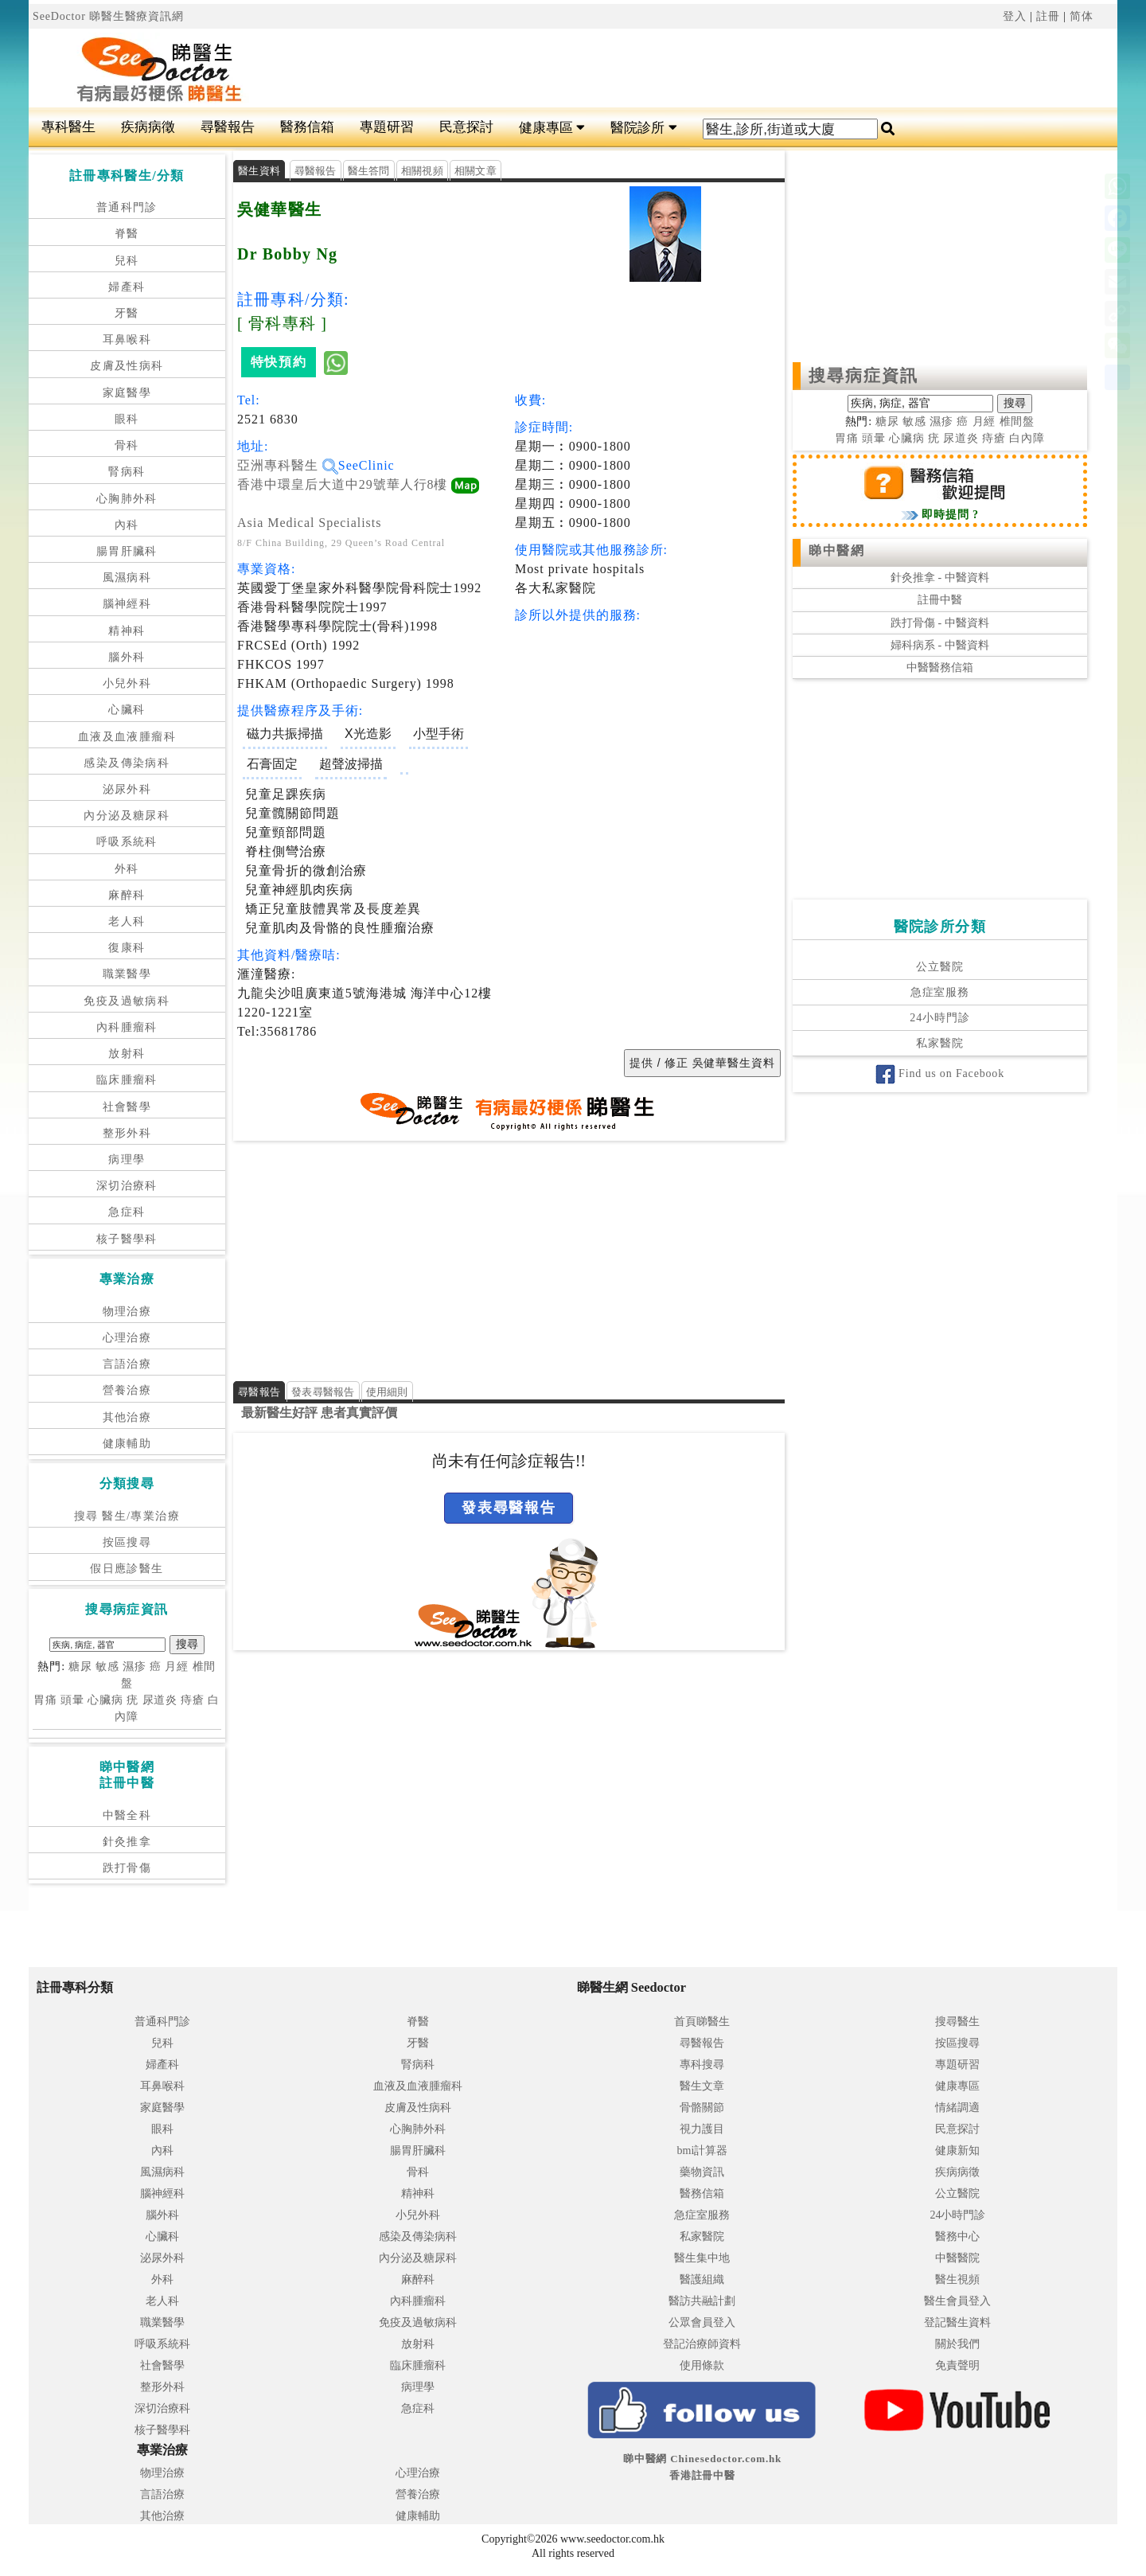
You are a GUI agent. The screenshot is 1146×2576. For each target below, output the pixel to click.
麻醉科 (126, 895)
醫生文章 (702, 2086)
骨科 (127, 445)
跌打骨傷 (127, 1868)
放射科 (126, 1054)
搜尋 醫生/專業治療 (127, 1516)
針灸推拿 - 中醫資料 (940, 578)
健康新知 (957, 2150)
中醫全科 (127, 1815)
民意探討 (466, 127)
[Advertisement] (664, 68)
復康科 (126, 948)
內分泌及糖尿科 (127, 816)
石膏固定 (272, 764)
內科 (127, 525)
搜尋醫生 (957, 2022)
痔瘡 (193, 1700)
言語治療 (127, 1364)
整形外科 (127, 1133)
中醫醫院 (957, 2258)
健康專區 (552, 127)
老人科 (126, 921)
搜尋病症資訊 (864, 375)
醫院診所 (643, 127)
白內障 (1027, 438)
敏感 (107, 1666)
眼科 (127, 419)
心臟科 (126, 710)
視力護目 (702, 2129)
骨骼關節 (702, 2107)
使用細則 (387, 1392)
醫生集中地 (702, 2258)
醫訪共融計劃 (701, 2301)
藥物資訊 (702, 2172)
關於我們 (957, 2344)
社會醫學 (127, 1107)
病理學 (126, 1159)
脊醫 (127, 234)
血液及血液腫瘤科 (127, 737)
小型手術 (438, 733)
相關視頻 (422, 171)
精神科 (126, 631)
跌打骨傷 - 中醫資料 (940, 623)
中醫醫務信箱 (939, 667)
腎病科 (126, 472)
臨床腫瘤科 (127, 1080)
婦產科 (126, 287)
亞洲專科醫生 (287, 465)
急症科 (126, 1212)
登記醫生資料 (957, 2322)
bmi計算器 (702, 2150)
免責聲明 (957, 2365)
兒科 (127, 261)
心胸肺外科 (127, 499)
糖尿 (80, 1666)
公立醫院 (939, 967)
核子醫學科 (127, 1239)
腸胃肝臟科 (127, 551)
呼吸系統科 (127, 842)
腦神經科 (127, 604)
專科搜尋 (702, 2065)
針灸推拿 (127, 1842)
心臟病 (105, 1700)
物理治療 (127, 1311)
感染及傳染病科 (127, 763)
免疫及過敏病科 (127, 1001)
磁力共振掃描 (285, 733)
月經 (177, 1666)
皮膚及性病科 (126, 366)
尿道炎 (160, 1700)
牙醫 (127, 313)
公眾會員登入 (701, 2322)
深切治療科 (127, 1186)
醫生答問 (369, 171)
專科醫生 (68, 127)
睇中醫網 (836, 550)
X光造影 (368, 733)
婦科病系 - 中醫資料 (940, 645)
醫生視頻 (957, 2279)
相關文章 (475, 171)
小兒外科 (127, 683)
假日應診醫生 (126, 1569)
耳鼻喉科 (127, 339)
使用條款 (702, 2365)
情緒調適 (957, 2107)
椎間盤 (1017, 421)
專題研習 (387, 127)
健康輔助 (127, 1444)
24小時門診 (939, 1018)
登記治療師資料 (702, 2344)
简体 (1081, 16)
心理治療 (127, 1338)
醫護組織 (702, 2279)
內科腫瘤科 (127, 1027)
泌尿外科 (127, 789)
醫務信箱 (307, 127)
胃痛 (45, 1700)
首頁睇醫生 (702, 2022)
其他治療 (127, 1417)
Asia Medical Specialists (309, 522)
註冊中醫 (940, 600)
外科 (127, 869)
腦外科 (126, 657)
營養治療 (127, 1390)
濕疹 (134, 1666)
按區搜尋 (127, 1542)
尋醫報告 (228, 127)
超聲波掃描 (351, 764)
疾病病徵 (148, 127)
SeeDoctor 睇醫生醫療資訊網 (108, 16)
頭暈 (72, 1700)
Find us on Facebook (939, 1073)
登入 (1015, 16)
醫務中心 (957, 2236)
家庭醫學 (127, 393)
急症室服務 (939, 992)
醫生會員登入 (957, 2301)
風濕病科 (127, 578)
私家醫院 (939, 1043)
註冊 (1048, 16)
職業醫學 (127, 974)
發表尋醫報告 (323, 1392)
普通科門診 (127, 207)
